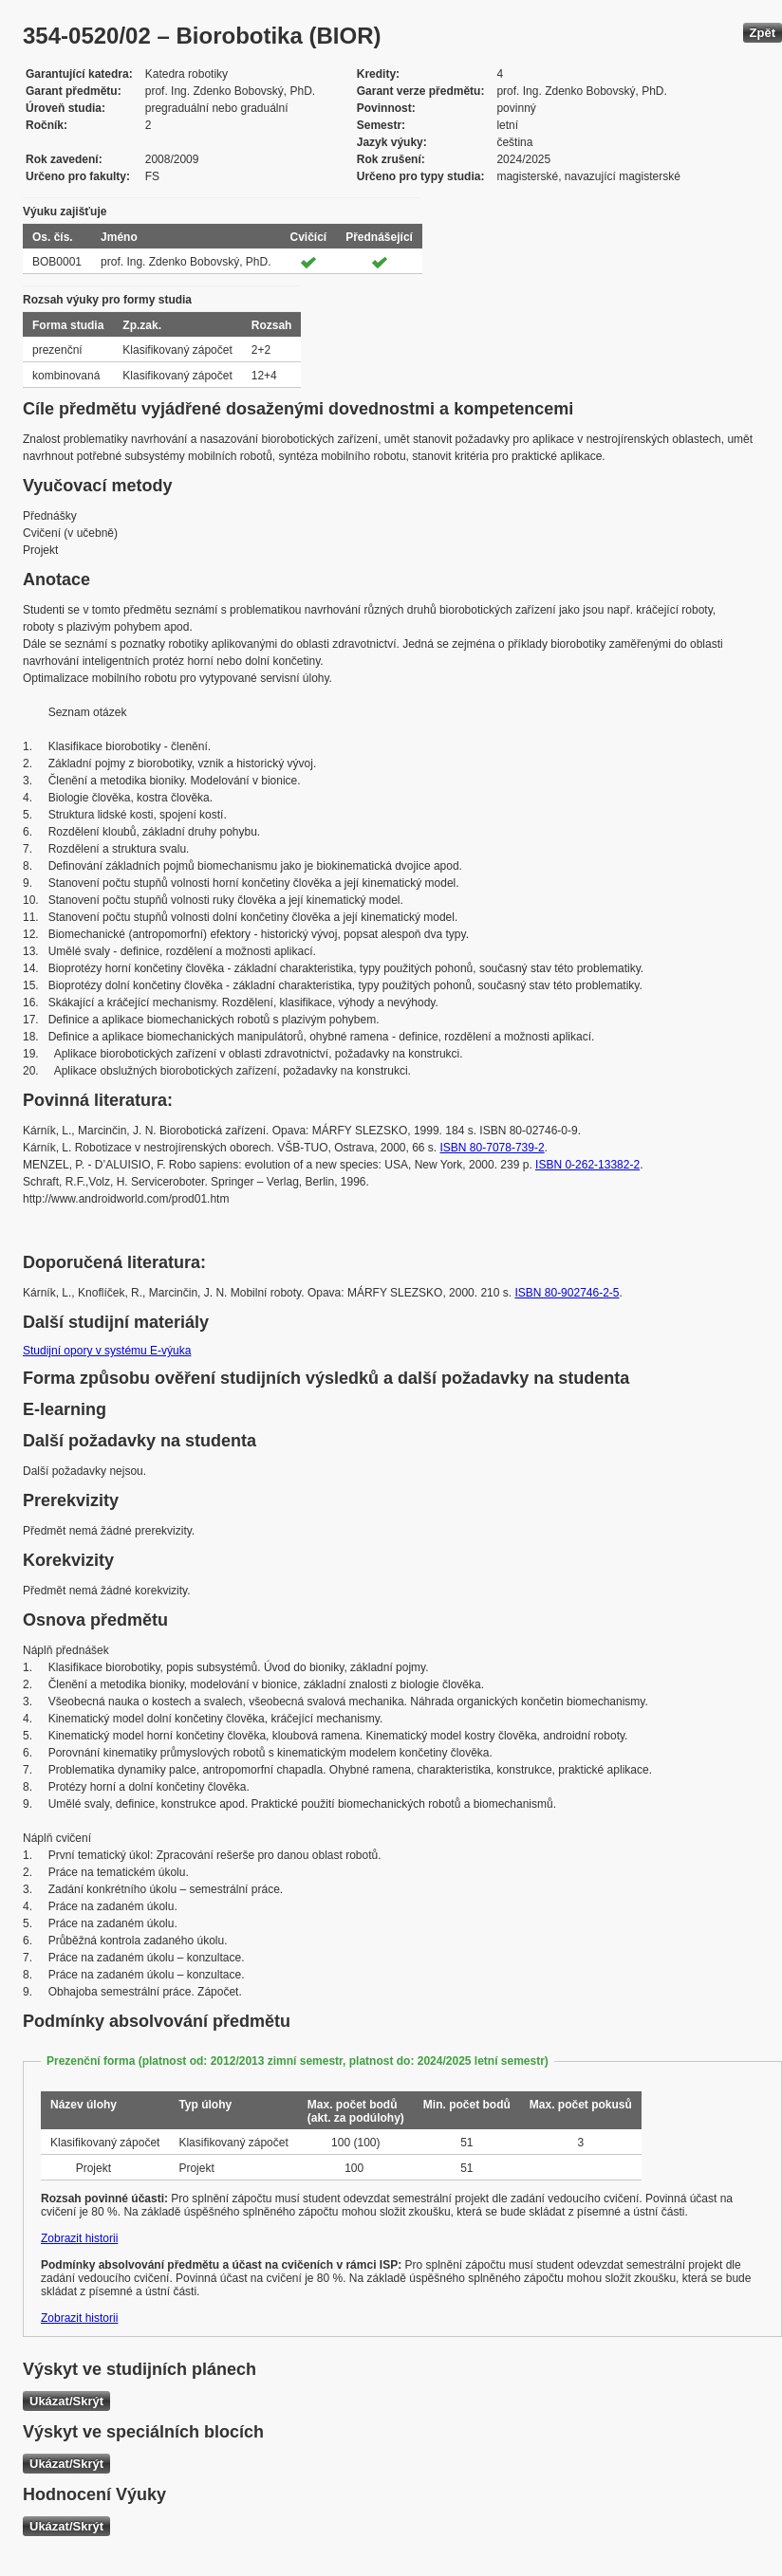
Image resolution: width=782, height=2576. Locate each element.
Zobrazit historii (79, 2238)
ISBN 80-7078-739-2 (492, 1147)
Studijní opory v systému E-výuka (107, 1350)
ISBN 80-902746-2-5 (566, 1292)
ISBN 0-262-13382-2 (587, 1164)
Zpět (762, 33)
